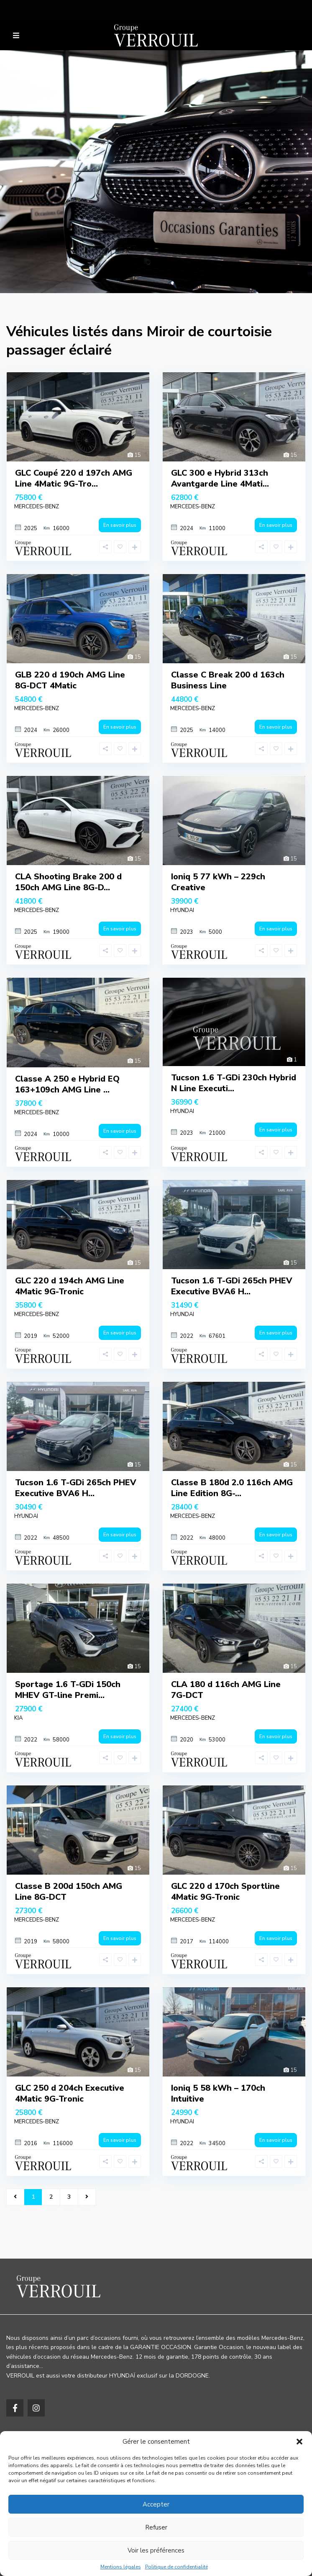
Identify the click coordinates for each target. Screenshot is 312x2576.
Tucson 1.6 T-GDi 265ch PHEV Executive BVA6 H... (231, 1286)
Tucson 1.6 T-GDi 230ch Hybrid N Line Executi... (233, 1083)
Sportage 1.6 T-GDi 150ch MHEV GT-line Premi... (67, 1690)
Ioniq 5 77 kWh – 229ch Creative (218, 882)
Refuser (156, 2527)
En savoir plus (119, 525)
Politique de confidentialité (176, 2566)
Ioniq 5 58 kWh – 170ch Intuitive (218, 2093)
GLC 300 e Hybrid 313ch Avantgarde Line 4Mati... (220, 478)
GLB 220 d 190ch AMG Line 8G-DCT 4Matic (70, 680)
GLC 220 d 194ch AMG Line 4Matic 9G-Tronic (69, 1286)
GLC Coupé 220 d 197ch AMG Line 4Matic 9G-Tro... (73, 478)
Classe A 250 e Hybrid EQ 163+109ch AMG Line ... (67, 1084)
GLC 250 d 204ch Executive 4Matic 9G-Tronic (69, 2093)
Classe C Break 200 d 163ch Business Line (227, 680)
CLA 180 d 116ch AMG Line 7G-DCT (226, 1690)
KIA (18, 1718)
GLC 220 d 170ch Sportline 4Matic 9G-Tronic (225, 1891)
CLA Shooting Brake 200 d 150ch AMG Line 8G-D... (68, 882)
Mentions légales (120, 2566)
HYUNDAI (182, 910)
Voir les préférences (156, 2550)
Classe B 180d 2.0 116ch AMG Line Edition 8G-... (232, 1488)
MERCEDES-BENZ (36, 506)
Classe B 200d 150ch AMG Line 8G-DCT (68, 1891)
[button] (299, 2441)
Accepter (156, 2504)
